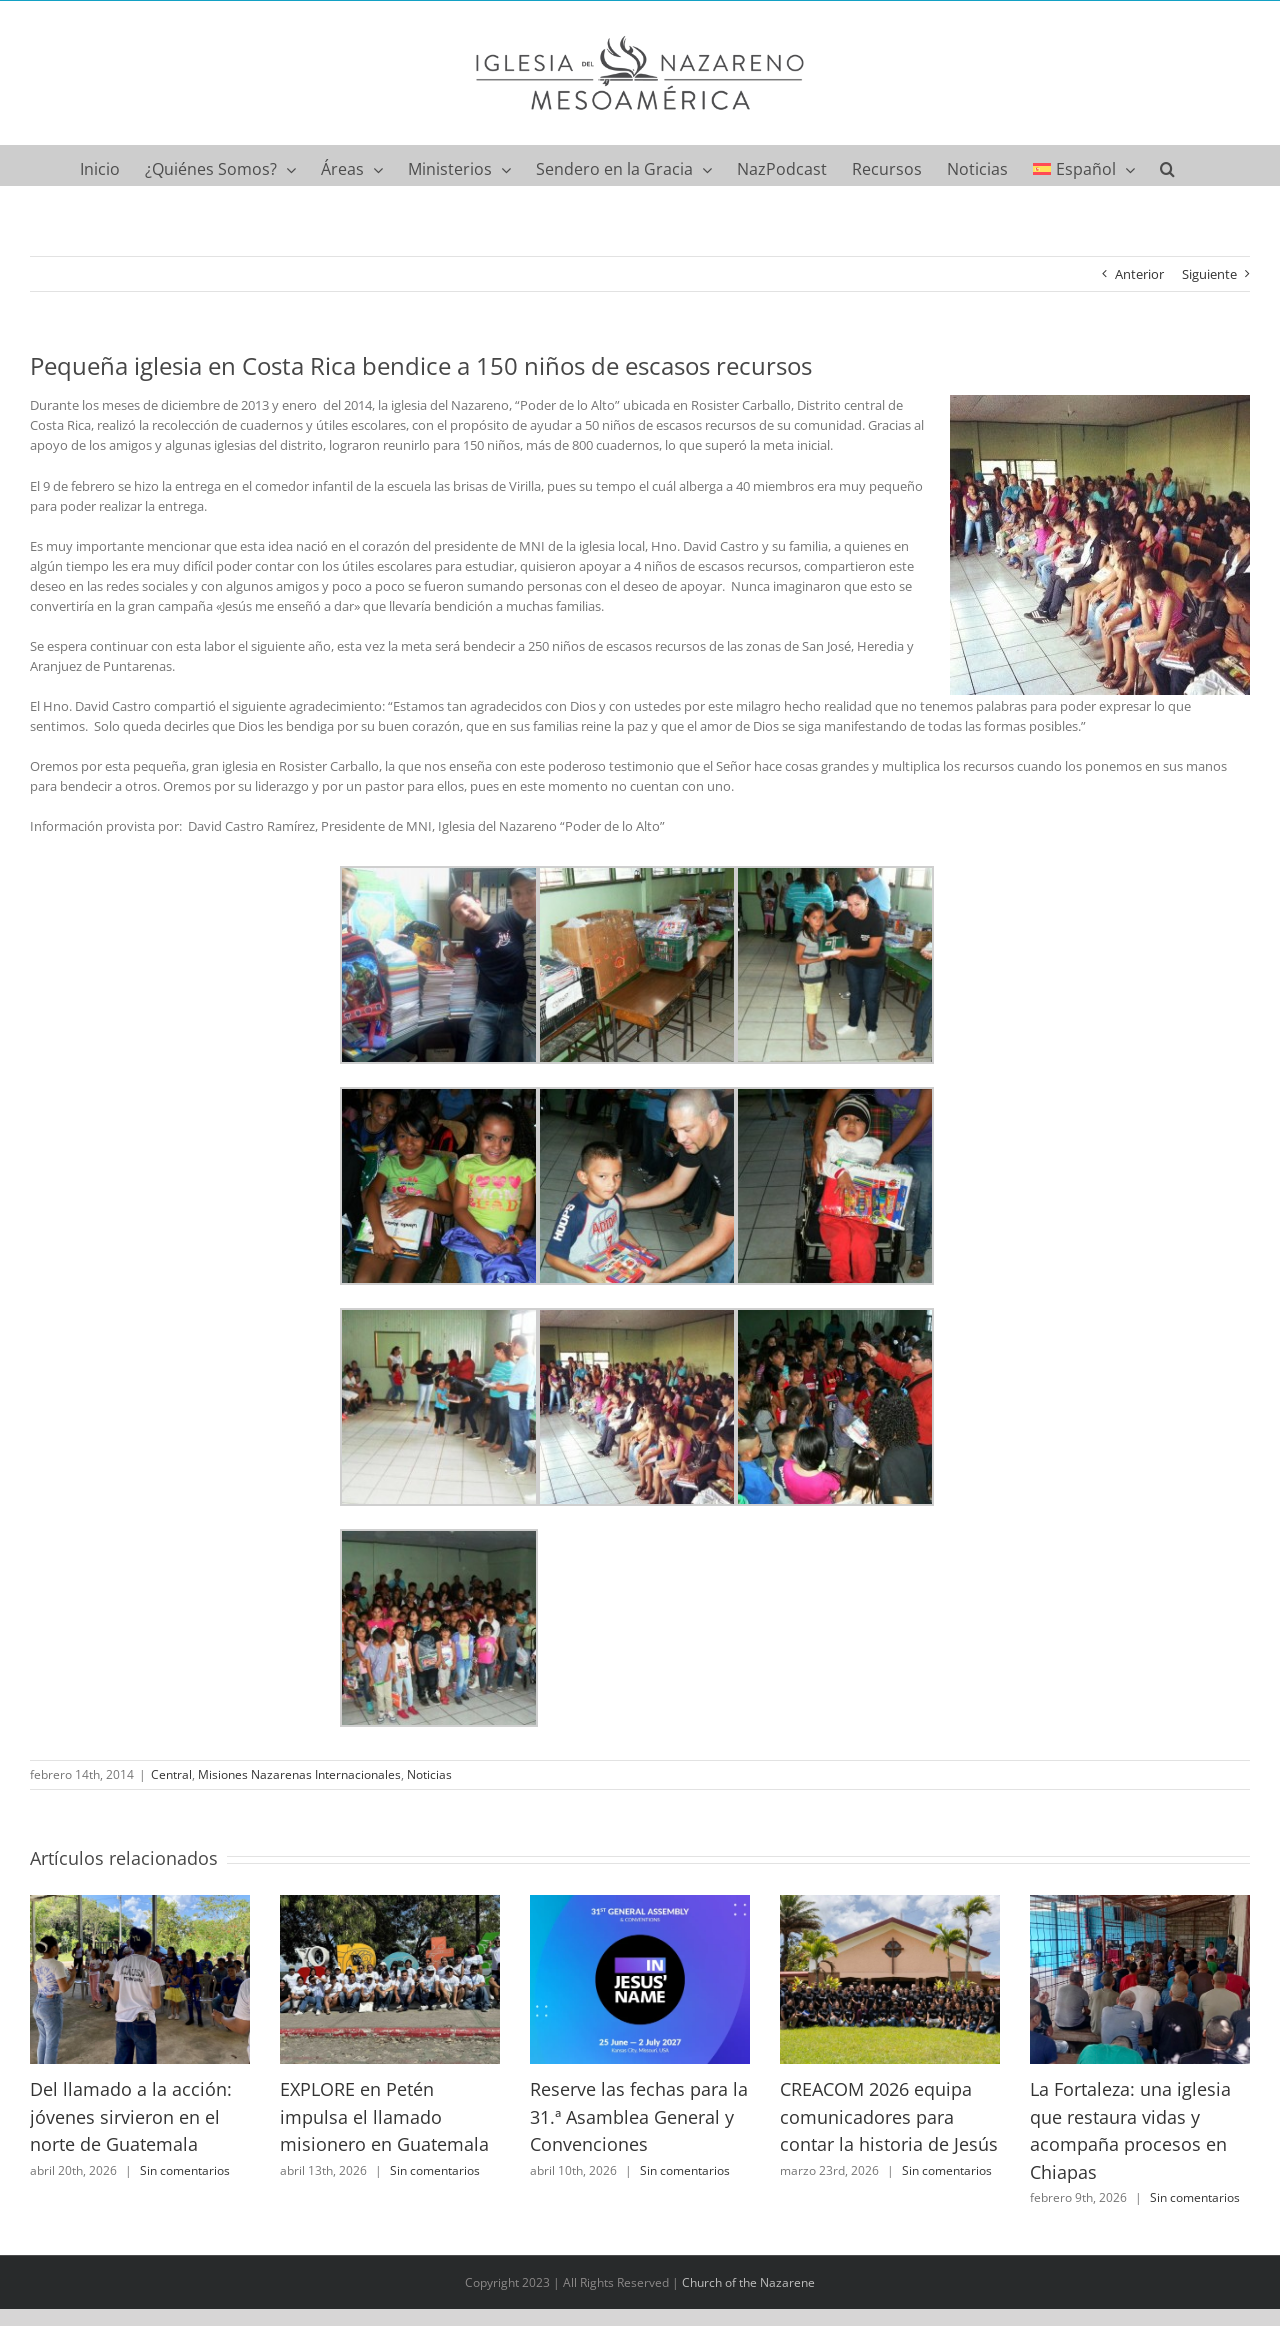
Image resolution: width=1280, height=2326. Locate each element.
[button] (1167, 165)
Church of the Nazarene (748, 2282)
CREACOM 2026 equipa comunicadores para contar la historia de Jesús (889, 2116)
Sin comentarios (185, 2170)
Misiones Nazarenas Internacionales (299, 1774)
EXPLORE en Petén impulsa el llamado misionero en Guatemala (384, 2116)
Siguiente (1209, 274)
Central (171, 1774)
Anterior (1139, 274)
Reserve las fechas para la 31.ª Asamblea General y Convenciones (639, 2116)
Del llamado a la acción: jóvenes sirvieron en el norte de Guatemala (131, 2116)
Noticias (429, 1774)
